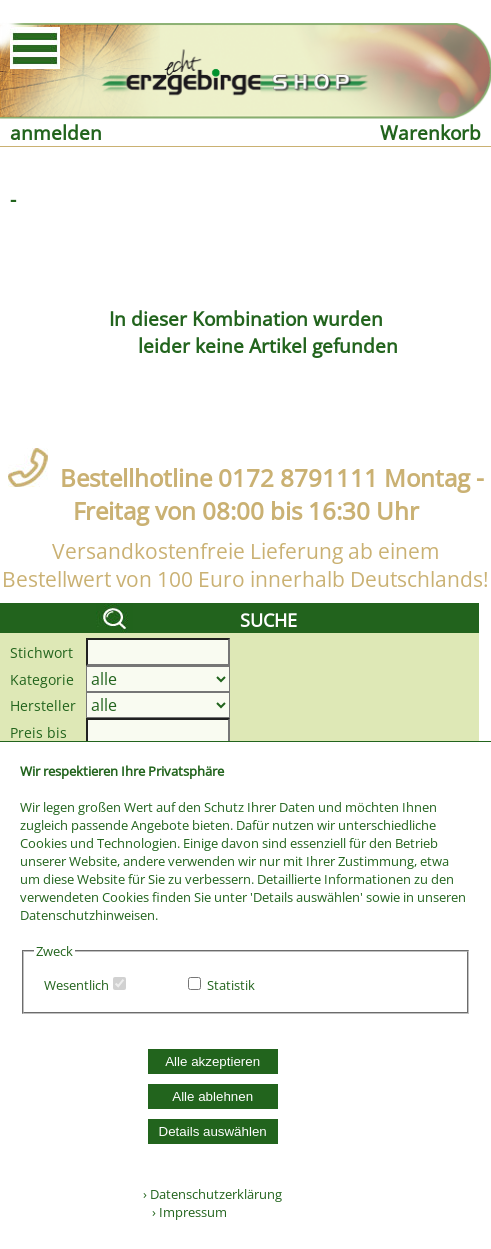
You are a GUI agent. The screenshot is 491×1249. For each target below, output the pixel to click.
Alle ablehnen (212, 1096)
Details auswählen (213, 1131)
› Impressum (185, 1212)
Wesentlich (76, 985)
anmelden (56, 132)
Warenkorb (430, 132)
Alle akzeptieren (212, 1061)
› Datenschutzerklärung (212, 1194)
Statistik (231, 985)
